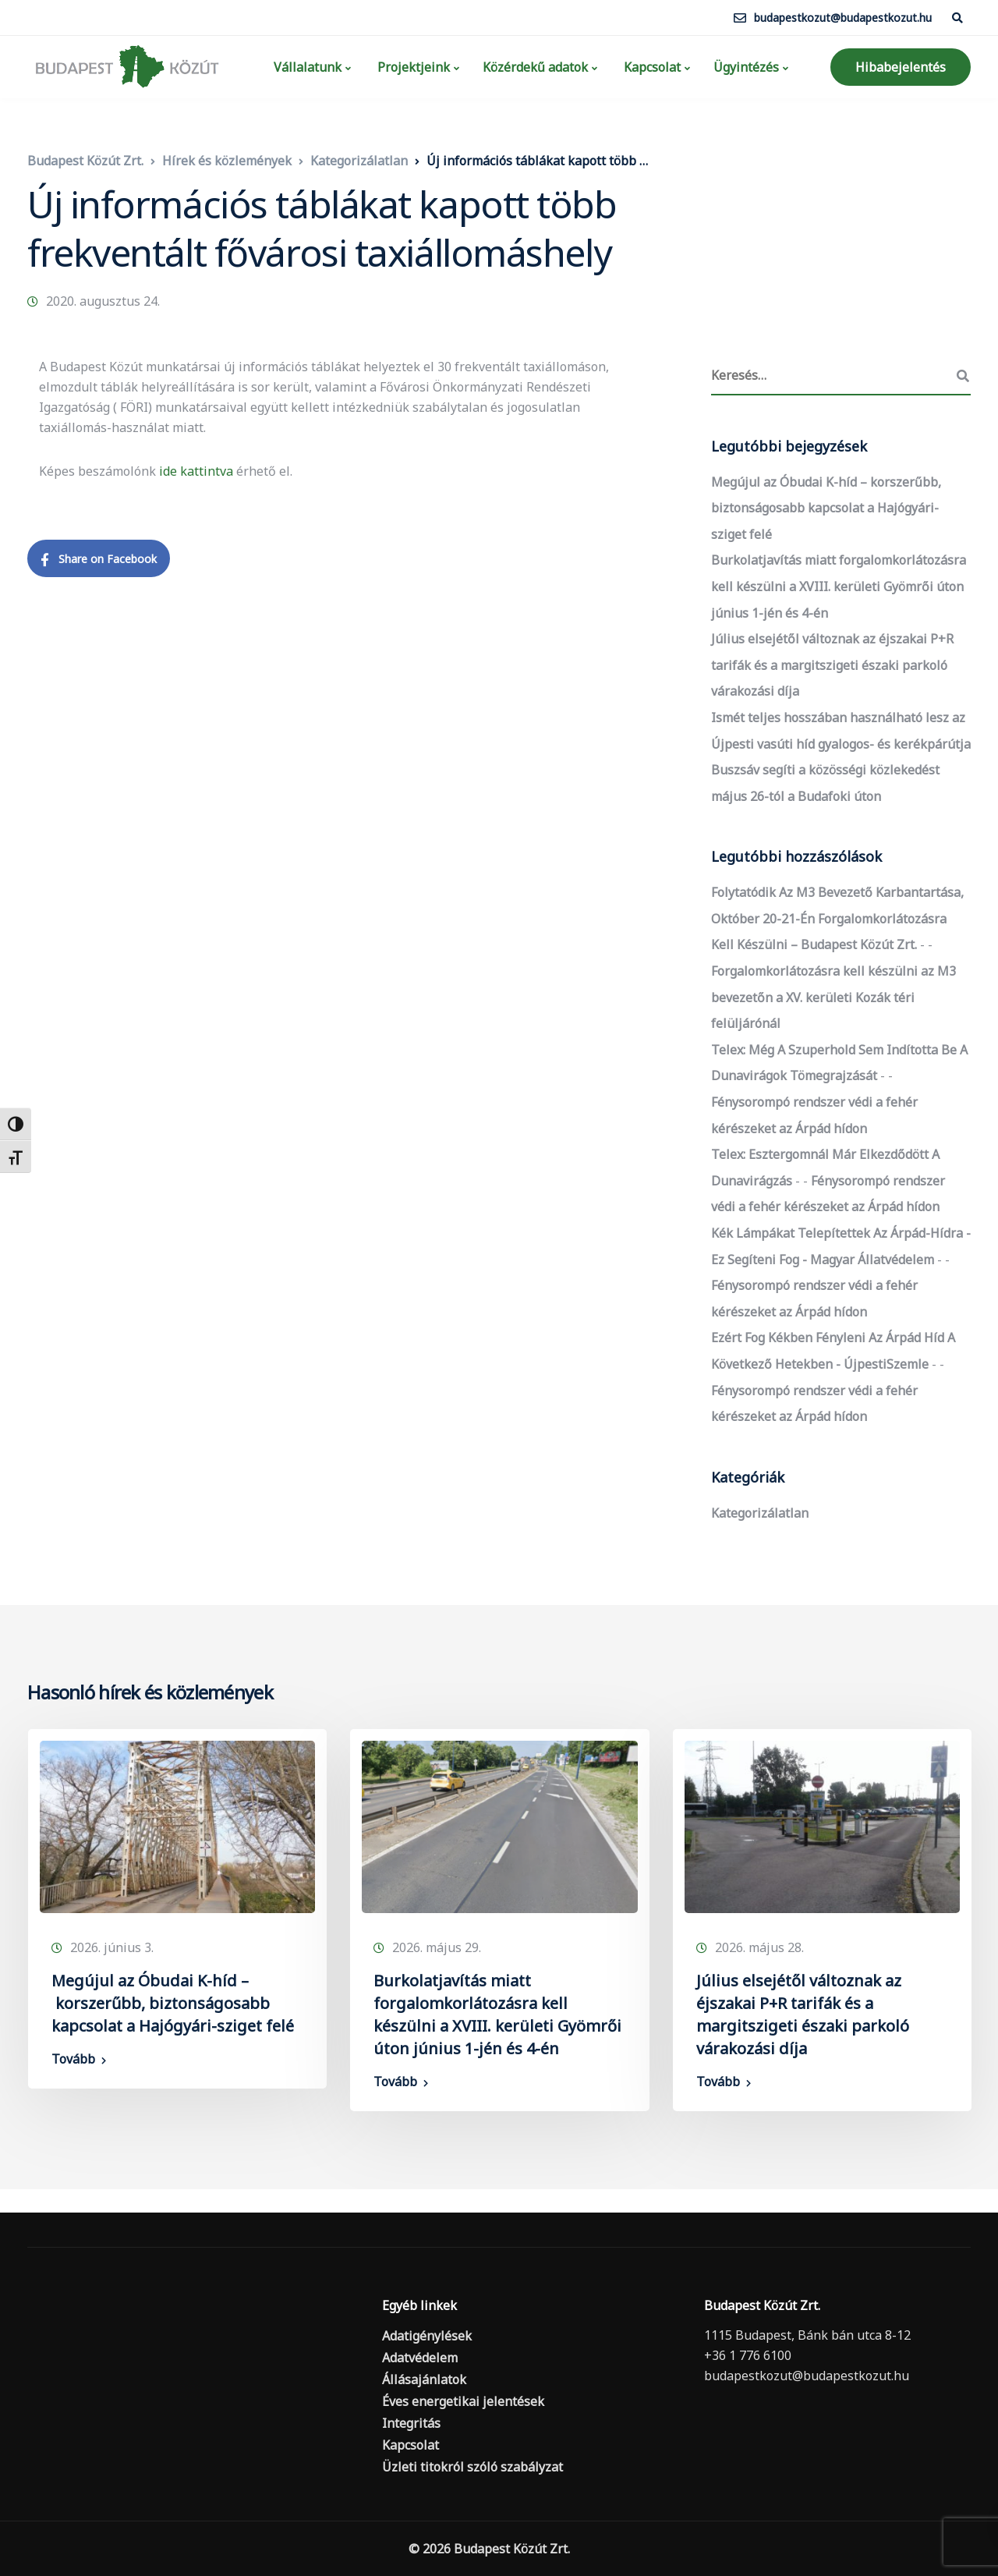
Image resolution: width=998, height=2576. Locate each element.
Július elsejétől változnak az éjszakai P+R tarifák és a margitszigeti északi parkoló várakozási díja (832, 665)
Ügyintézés (746, 67)
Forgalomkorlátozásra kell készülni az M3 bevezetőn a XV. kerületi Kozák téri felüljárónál (833, 997)
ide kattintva (196, 471)
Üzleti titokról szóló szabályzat (472, 2466)
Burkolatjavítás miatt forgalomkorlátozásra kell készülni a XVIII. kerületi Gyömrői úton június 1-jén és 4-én (838, 586)
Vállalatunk (306, 67)
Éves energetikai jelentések (463, 2401)
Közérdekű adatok (535, 67)
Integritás (411, 2423)
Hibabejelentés (900, 67)
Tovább (73, 2059)
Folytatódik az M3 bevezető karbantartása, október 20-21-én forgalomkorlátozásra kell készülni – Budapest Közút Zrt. (837, 918)
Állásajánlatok (424, 2379)
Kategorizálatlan (760, 1513)
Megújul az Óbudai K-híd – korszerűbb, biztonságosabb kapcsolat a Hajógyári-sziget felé (826, 508)
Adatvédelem (420, 2357)
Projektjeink (412, 67)
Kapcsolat (651, 67)
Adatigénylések (427, 2335)
